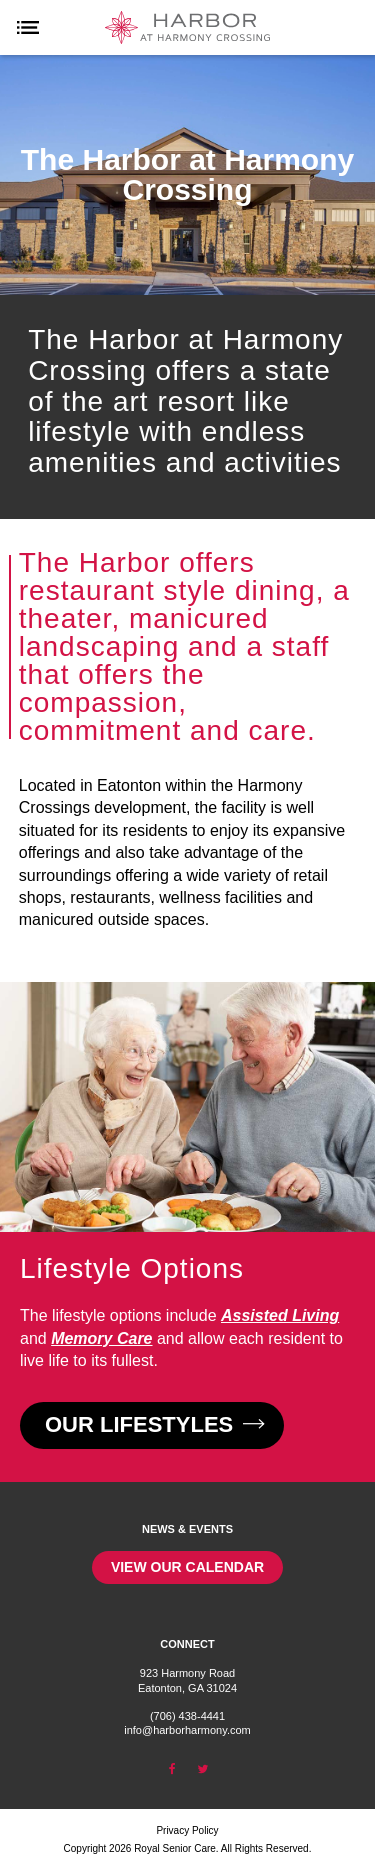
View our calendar (187, 1567)
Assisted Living (280, 1315)
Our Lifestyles (152, 1424)
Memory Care (101, 1338)
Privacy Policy (187, 1830)
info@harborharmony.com (187, 1730)
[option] (187, 175)
